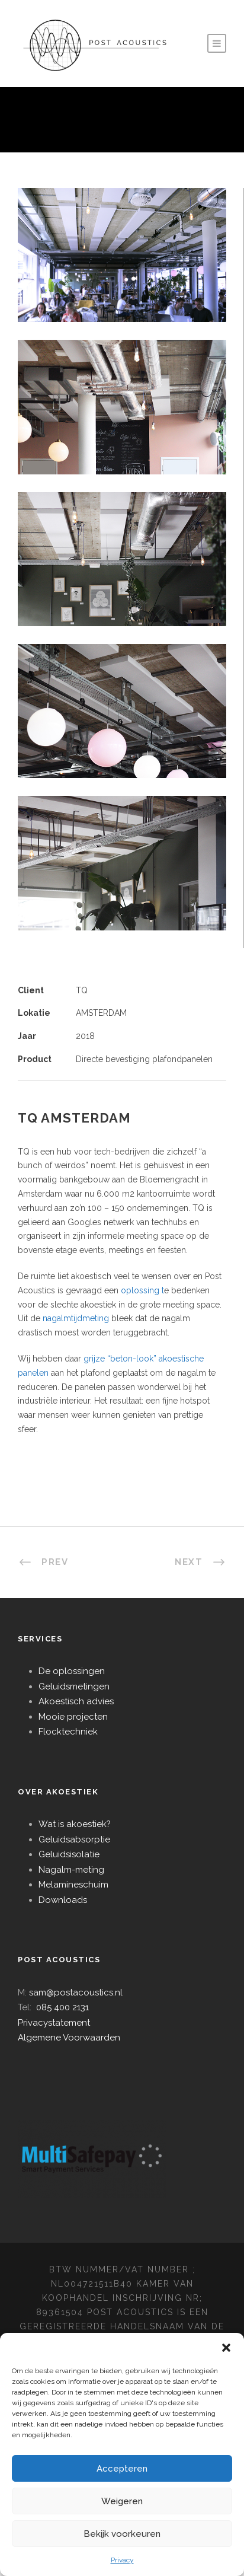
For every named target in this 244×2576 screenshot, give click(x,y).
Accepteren (122, 2468)
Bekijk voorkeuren (122, 2534)
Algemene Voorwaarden (69, 2037)
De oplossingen (71, 1671)
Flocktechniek (68, 1731)
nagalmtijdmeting (76, 1318)
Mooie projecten (73, 1716)
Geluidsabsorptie (74, 1839)
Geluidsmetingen (74, 1686)
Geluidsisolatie (68, 1854)
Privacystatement (54, 2022)
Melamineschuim (73, 1884)
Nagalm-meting (71, 1869)
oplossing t (142, 1290)
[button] (226, 2348)
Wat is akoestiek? (74, 1824)
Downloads (62, 1900)
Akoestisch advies (76, 1701)
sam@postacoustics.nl (76, 1992)
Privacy (122, 2560)
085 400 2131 (62, 2007)
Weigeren (122, 2501)
